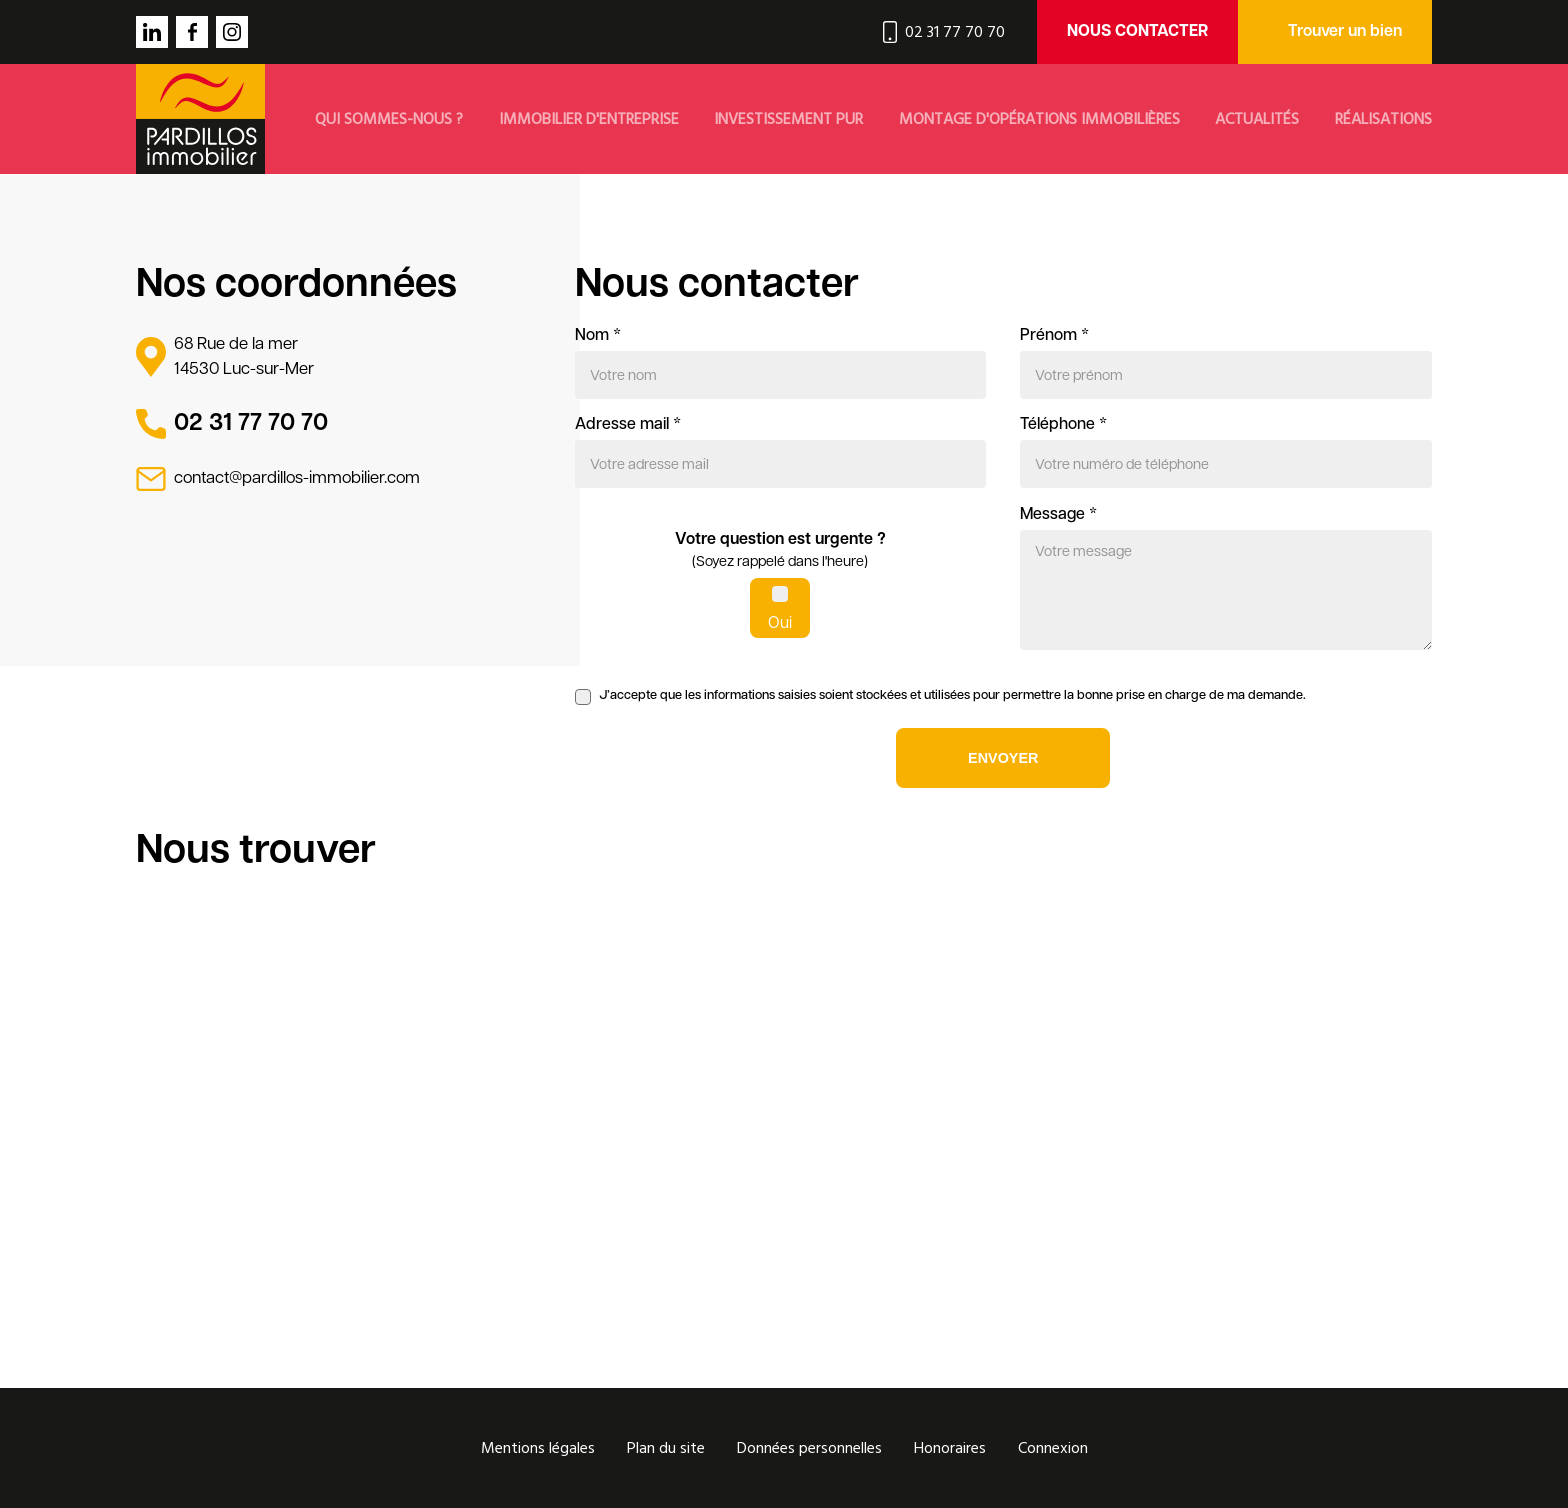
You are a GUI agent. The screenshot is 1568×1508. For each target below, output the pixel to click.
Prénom (1054, 336)
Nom (598, 336)
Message (1058, 515)
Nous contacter (1137, 32)
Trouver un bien (1345, 32)
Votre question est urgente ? (780, 553)
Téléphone (1063, 425)
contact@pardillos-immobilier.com (297, 478)
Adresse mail (628, 425)
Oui (780, 624)
